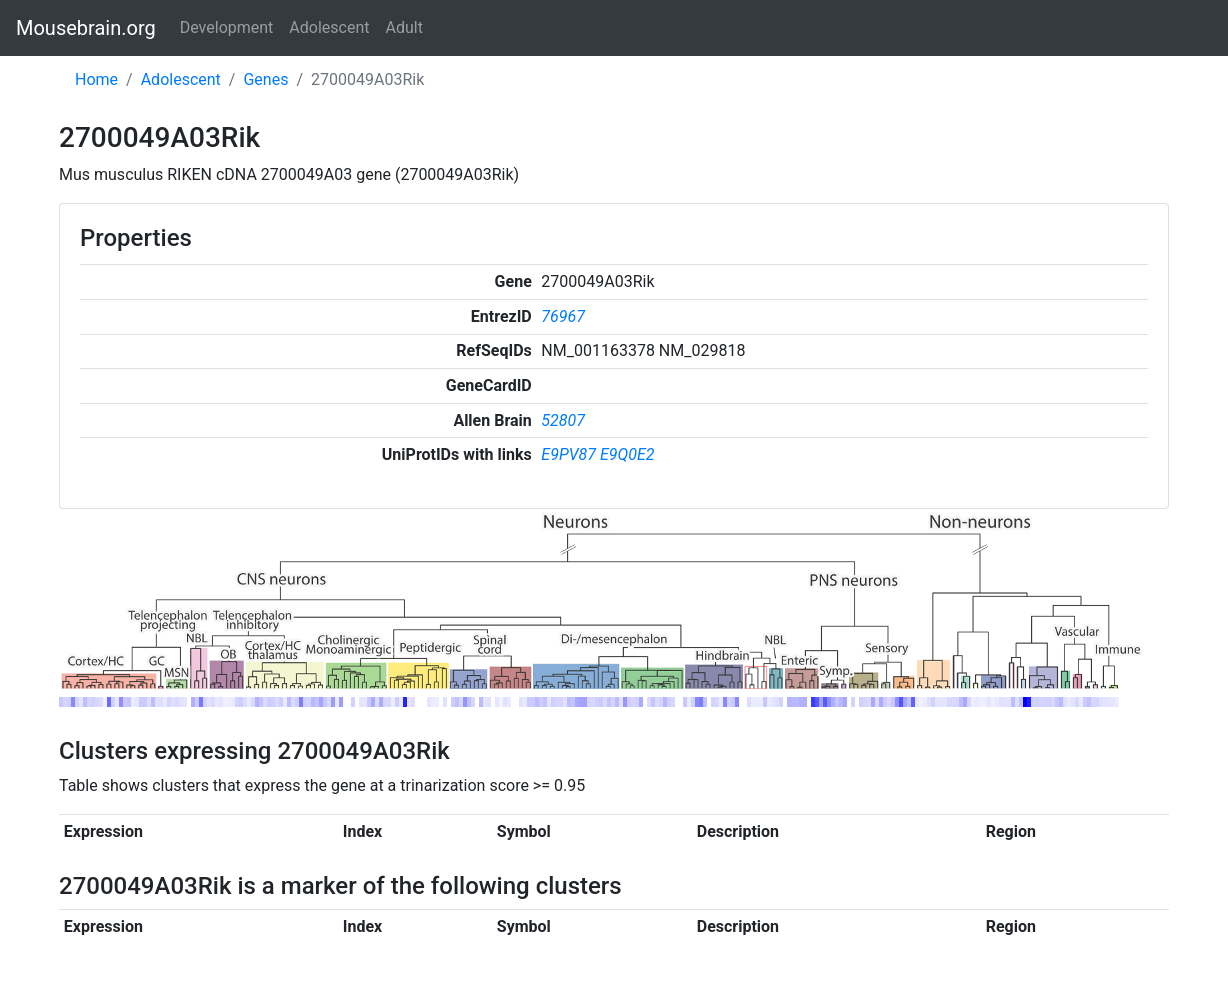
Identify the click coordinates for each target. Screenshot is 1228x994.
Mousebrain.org (86, 28)
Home (96, 79)
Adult (404, 27)
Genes (265, 79)
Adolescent (329, 27)
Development (227, 27)
